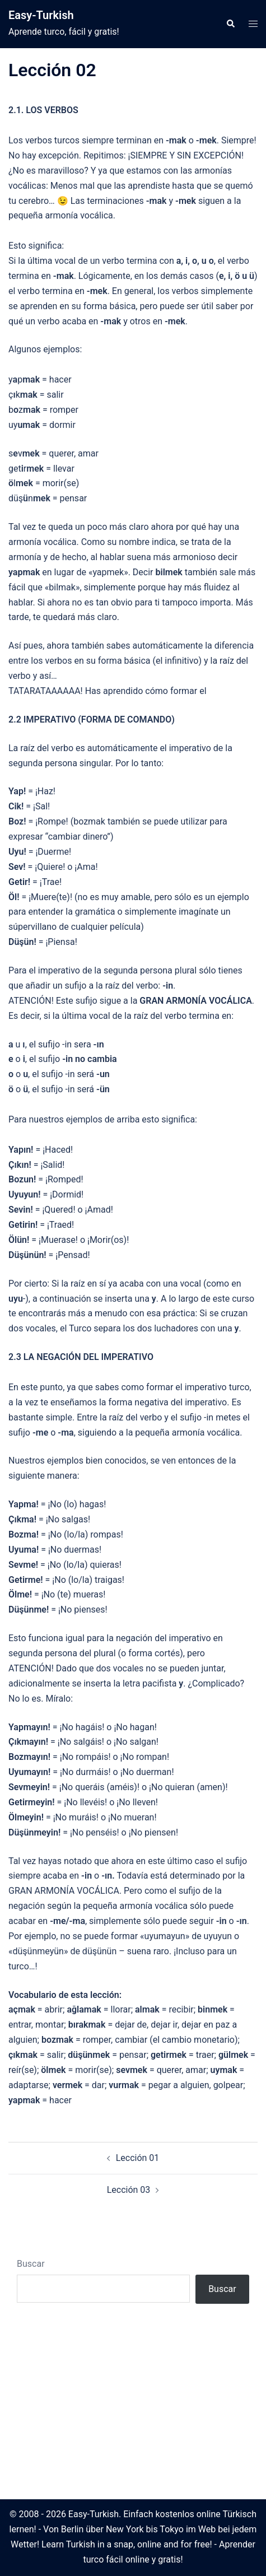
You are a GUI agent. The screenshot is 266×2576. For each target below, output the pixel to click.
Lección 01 (138, 2158)
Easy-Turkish (41, 15)
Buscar (31, 2263)
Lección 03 (129, 2189)
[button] (230, 24)
